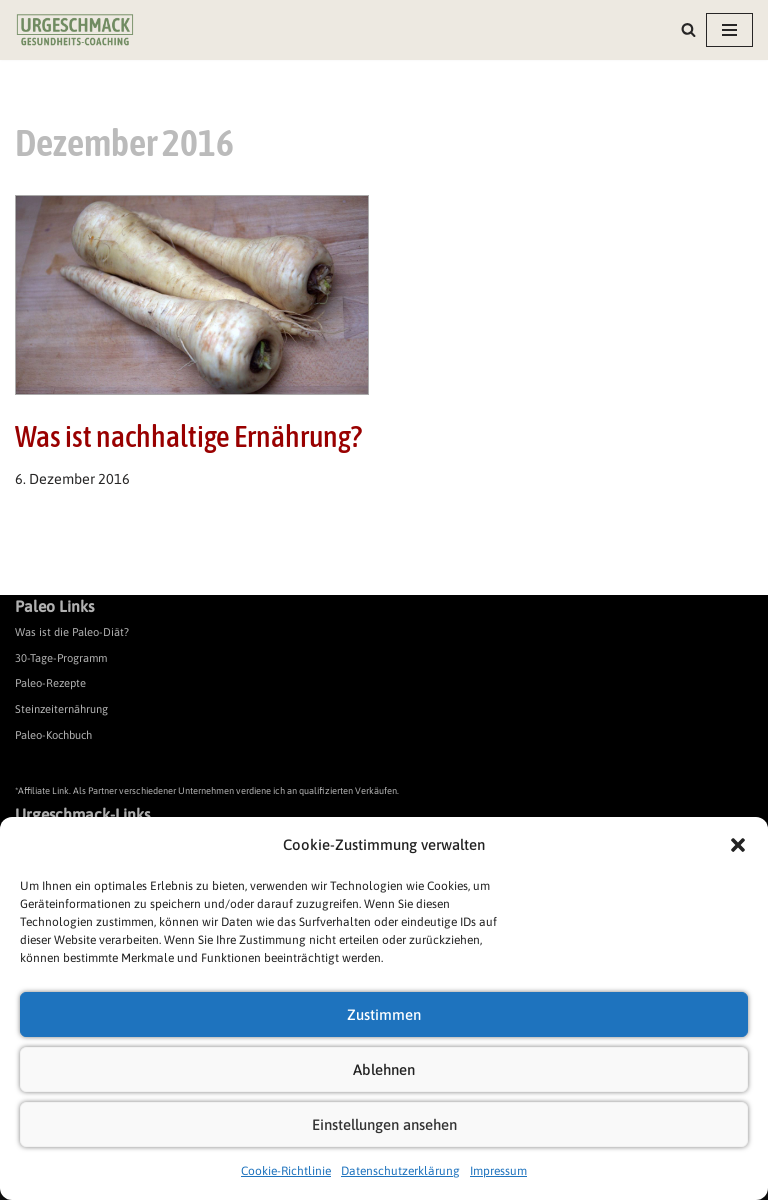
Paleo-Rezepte (50, 683)
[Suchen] (688, 29)
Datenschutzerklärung (400, 1171)
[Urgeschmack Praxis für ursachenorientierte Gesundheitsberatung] (75, 30)
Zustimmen (384, 1014)
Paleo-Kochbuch (53, 735)
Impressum (498, 1171)
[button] (738, 845)
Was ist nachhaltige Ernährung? (188, 436)
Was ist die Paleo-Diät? (72, 632)
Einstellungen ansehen (384, 1124)
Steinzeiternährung (61, 709)
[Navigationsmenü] (729, 30)
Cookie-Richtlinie (286, 1171)
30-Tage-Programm (61, 658)
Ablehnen (384, 1069)
